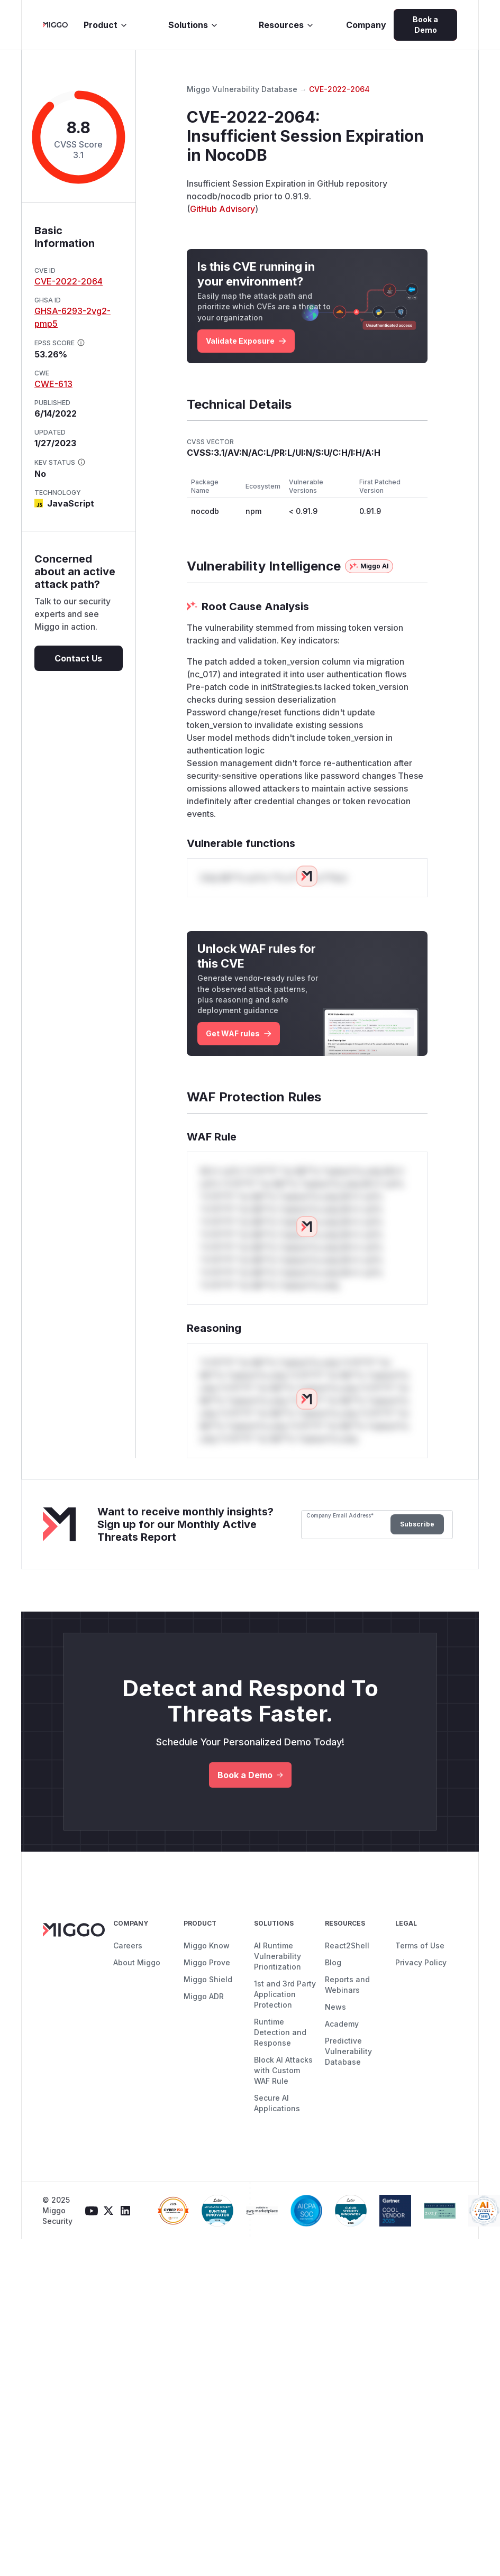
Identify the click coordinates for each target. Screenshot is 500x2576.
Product (106, 25)
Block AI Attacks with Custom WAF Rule (283, 2070)
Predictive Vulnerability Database (348, 2051)
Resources (286, 25)
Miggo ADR (204, 1996)
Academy (342, 2023)
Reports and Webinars (347, 1984)
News (335, 2006)
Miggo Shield (208, 1979)
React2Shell (347, 1945)
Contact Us (78, 658)
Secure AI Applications (277, 2103)
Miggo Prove (207, 1962)
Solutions (193, 25)
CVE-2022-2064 (68, 281)
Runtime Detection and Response (280, 2032)
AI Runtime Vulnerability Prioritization (277, 1956)
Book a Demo (425, 24)
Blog (333, 1962)
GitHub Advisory (222, 209)
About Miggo (136, 1962)
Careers (127, 1945)
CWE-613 (53, 384)
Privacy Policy (421, 1962)
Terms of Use (419, 1945)
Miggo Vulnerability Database (242, 89)
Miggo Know (207, 1945)
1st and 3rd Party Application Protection (285, 1994)
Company (366, 25)
